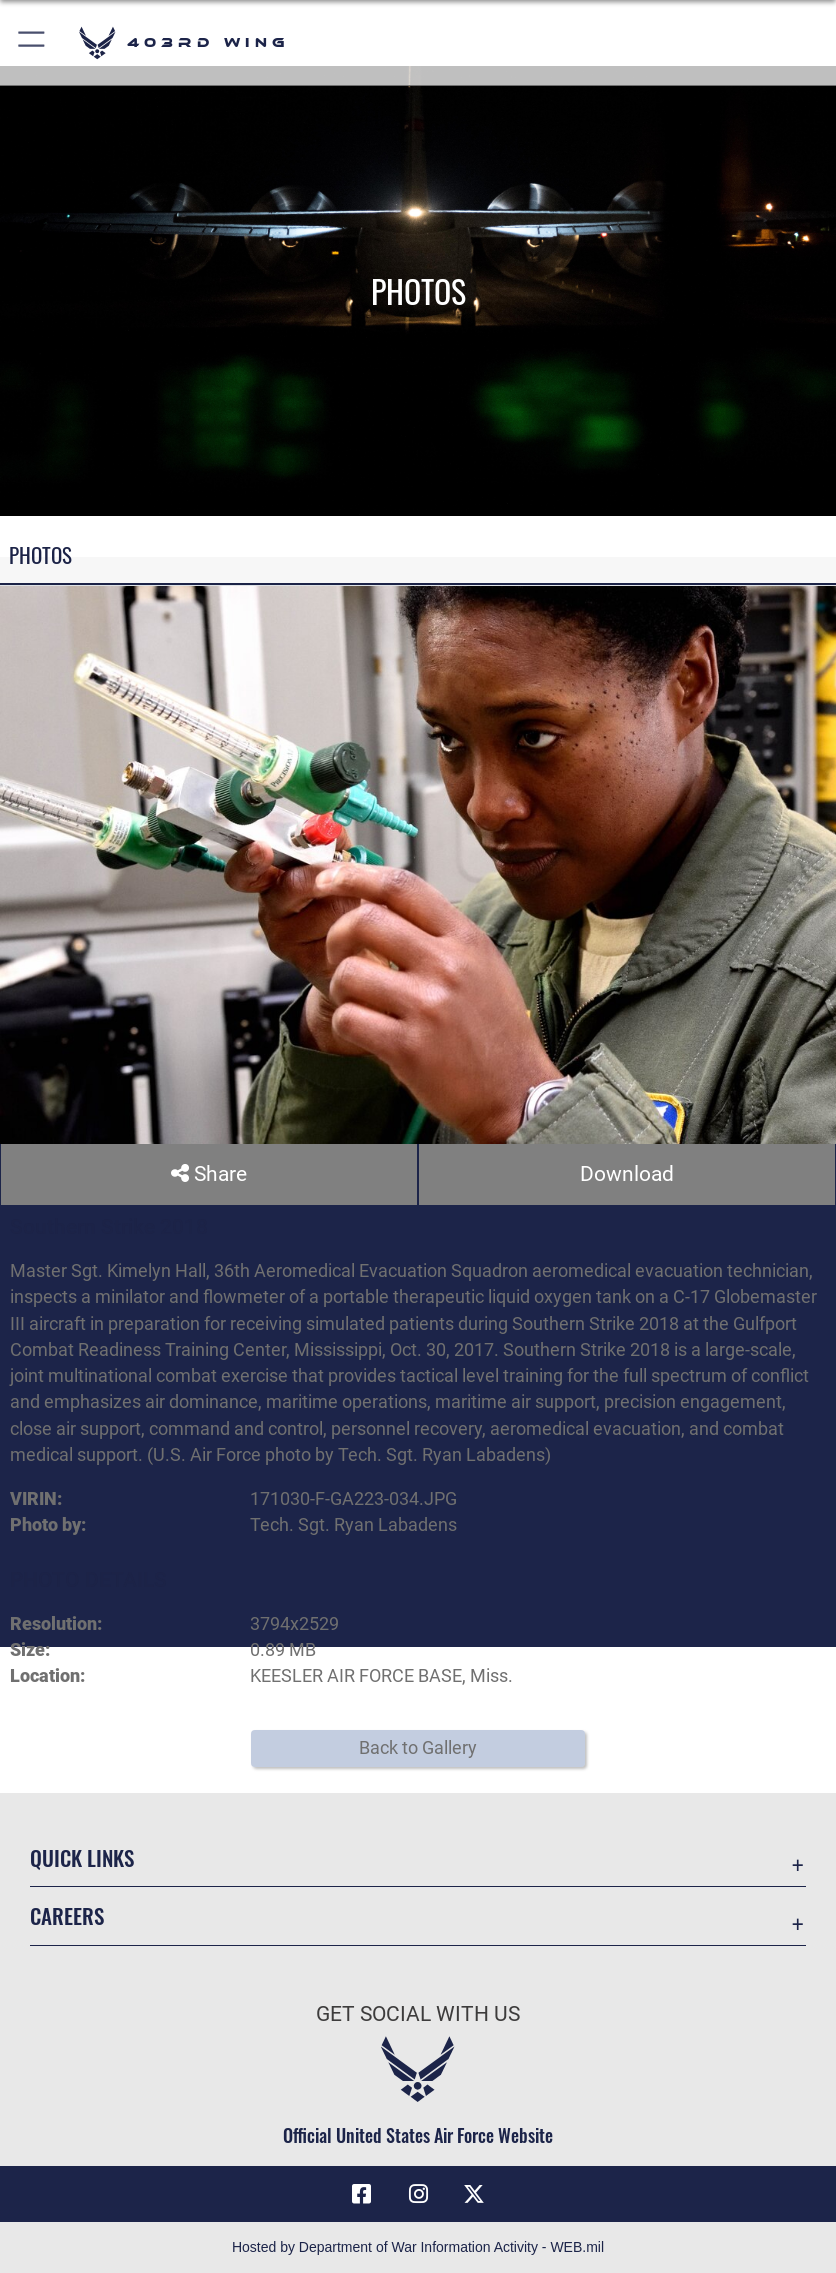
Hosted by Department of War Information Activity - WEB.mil (418, 2247)
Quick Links (82, 1857)
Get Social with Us (418, 2014)
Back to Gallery (418, 1748)
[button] (32, 42)
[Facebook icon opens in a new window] (362, 2194)
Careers (67, 1915)
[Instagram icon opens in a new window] (418, 2194)
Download (627, 1174)
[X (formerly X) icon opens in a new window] (474, 2194)
